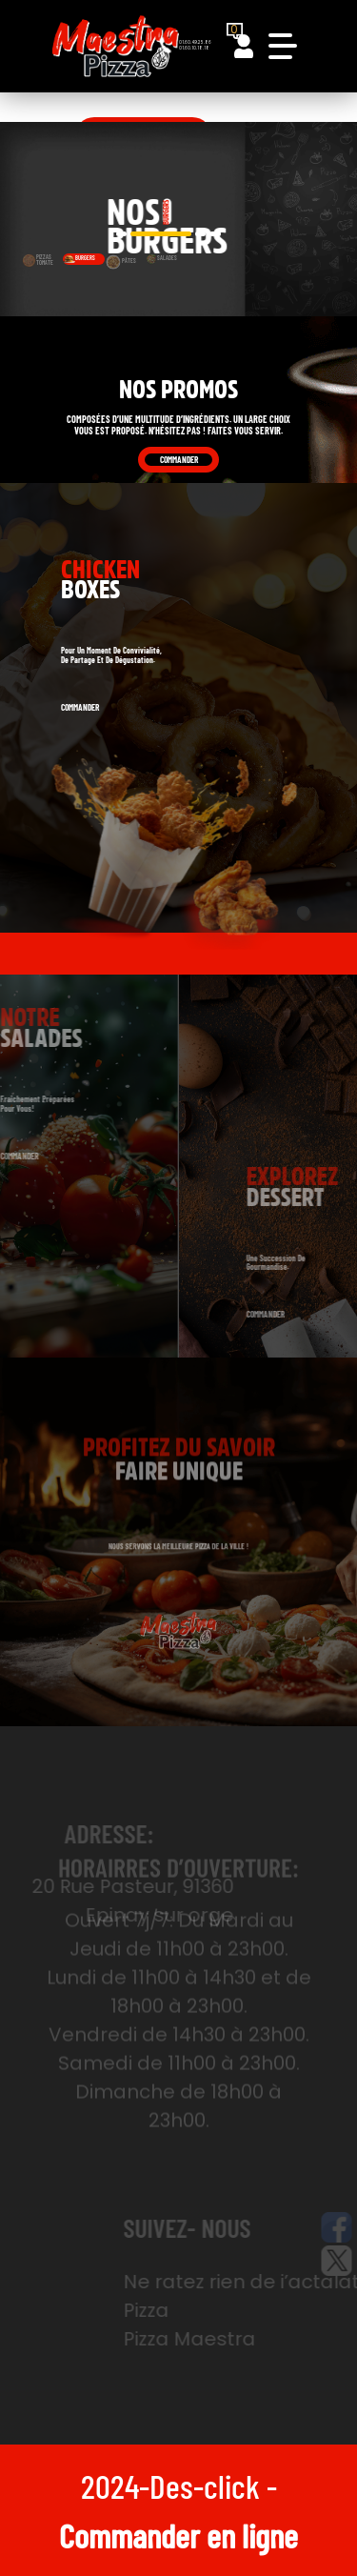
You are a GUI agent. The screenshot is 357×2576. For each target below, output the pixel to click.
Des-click (204, 2485)
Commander (179, 459)
